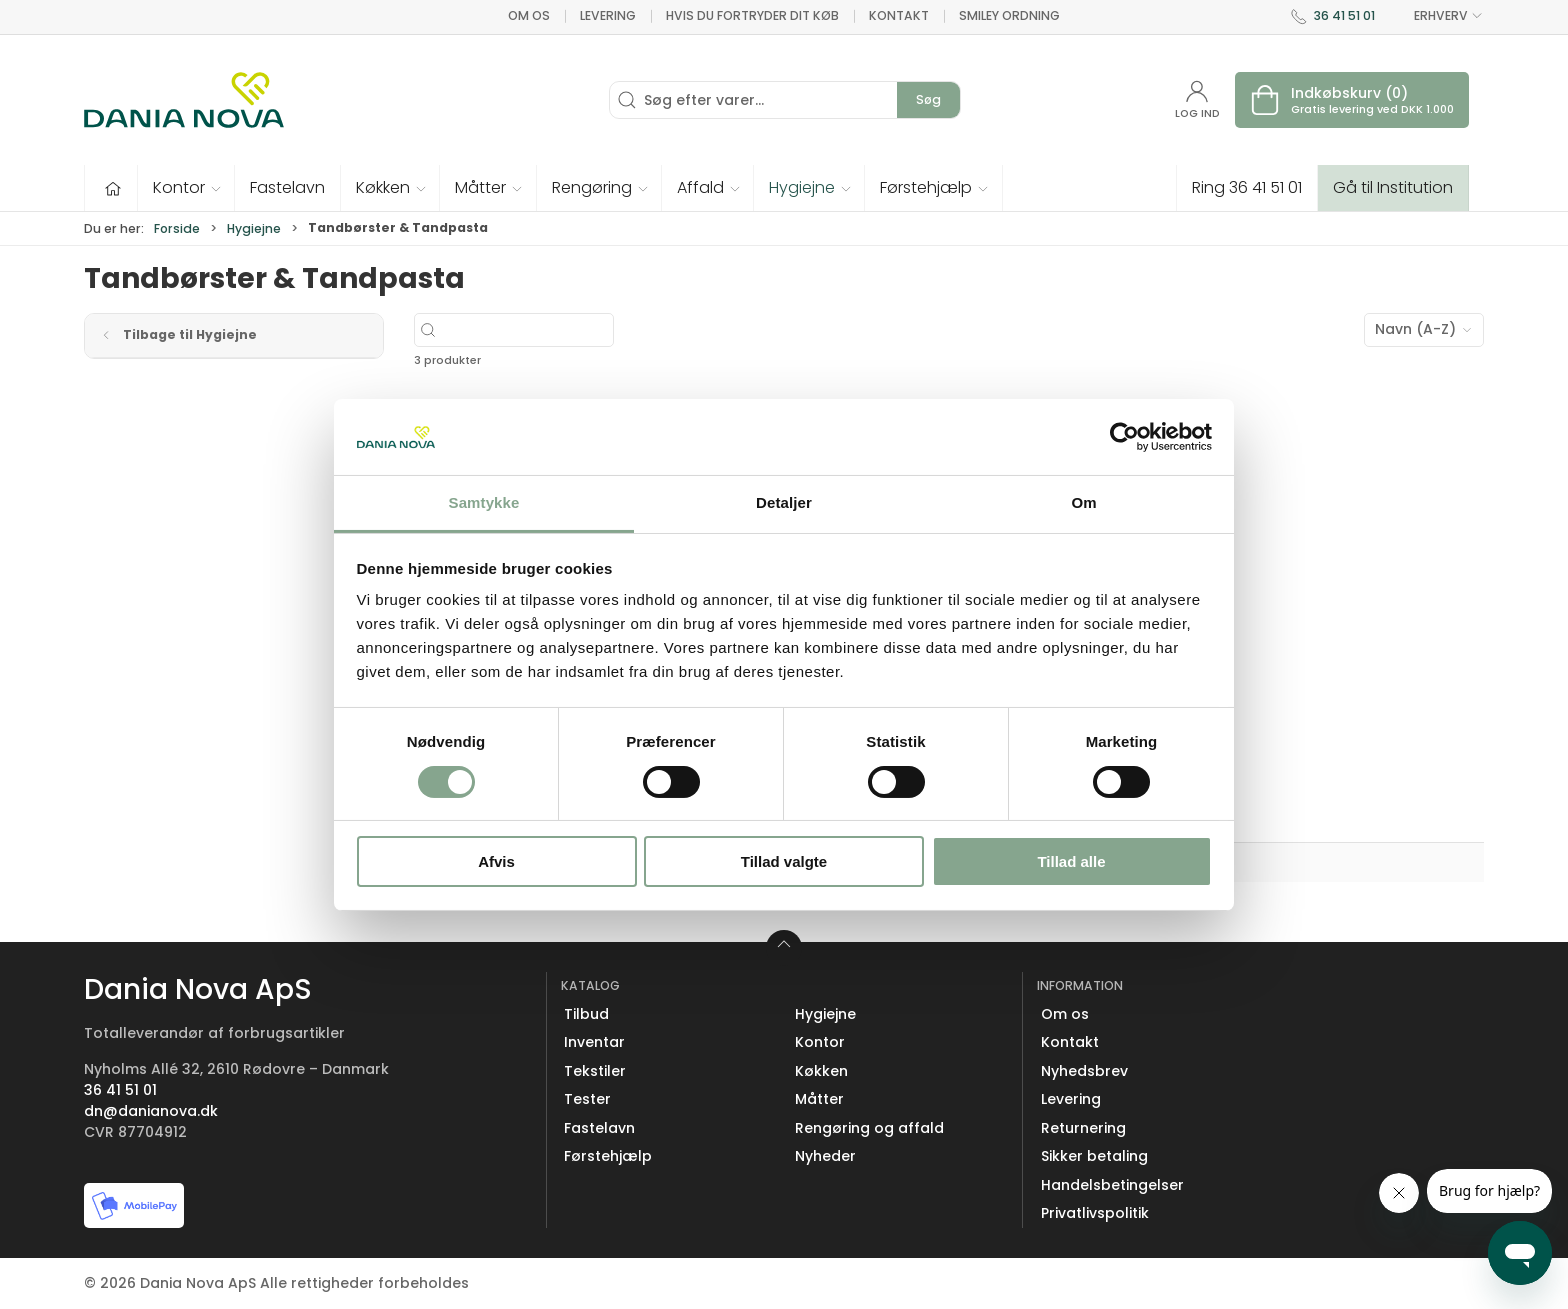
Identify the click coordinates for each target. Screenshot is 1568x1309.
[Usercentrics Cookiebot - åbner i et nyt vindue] (1124, 437)
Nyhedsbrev (1084, 1071)
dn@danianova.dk (151, 1111)
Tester (587, 1099)
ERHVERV (1437, 16)
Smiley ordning (1009, 15)
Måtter (819, 1099)
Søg (928, 99)
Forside (177, 228)
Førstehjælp (608, 1156)
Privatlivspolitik (1095, 1213)
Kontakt (899, 15)
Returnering (1083, 1128)
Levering (608, 15)
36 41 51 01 (1344, 15)
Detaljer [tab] (784, 502)
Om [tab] (1083, 502)
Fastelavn (599, 1128)
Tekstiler (595, 1071)
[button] (186, 188)
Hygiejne (254, 228)
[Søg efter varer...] (572, 330)
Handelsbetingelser (1112, 1185)
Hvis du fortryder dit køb (752, 15)
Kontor (820, 1042)
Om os (529, 15)
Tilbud (586, 1014)
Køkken (821, 1071)
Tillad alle (1071, 861)
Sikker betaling (1094, 1156)
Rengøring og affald (869, 1128)
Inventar (594, 1042)
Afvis (496, 861)
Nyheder (825, 1156)
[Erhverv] (184, 100)
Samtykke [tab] (484, 502)
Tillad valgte (784, 861)
